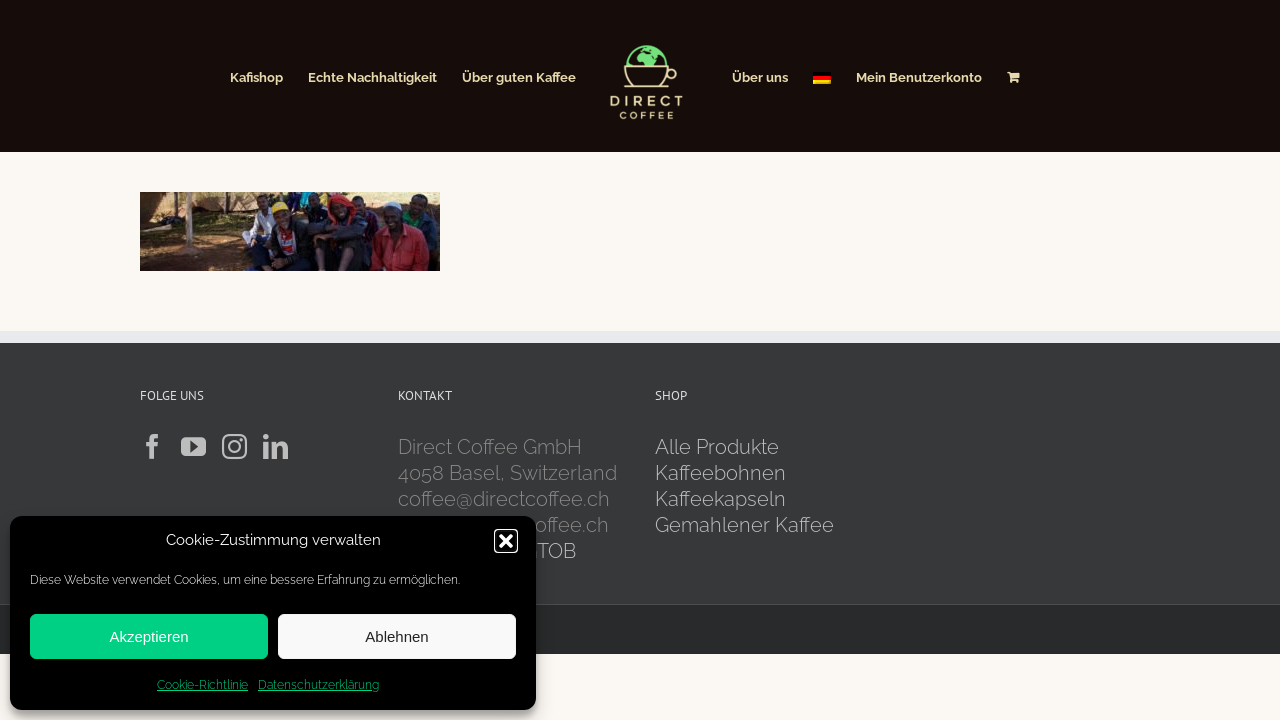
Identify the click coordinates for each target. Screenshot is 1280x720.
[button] (506, 541)
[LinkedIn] (275, 446)
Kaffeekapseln (720, 499)
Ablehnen (396, 636)
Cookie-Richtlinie (202, 685)
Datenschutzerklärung (318, 685)
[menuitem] (855, 76)
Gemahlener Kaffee (747, 525)
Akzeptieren (148, 636)
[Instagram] (234, 446)
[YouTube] (193, 446)
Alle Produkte (717, 447)
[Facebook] (152, 446)
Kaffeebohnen (720, 473)
